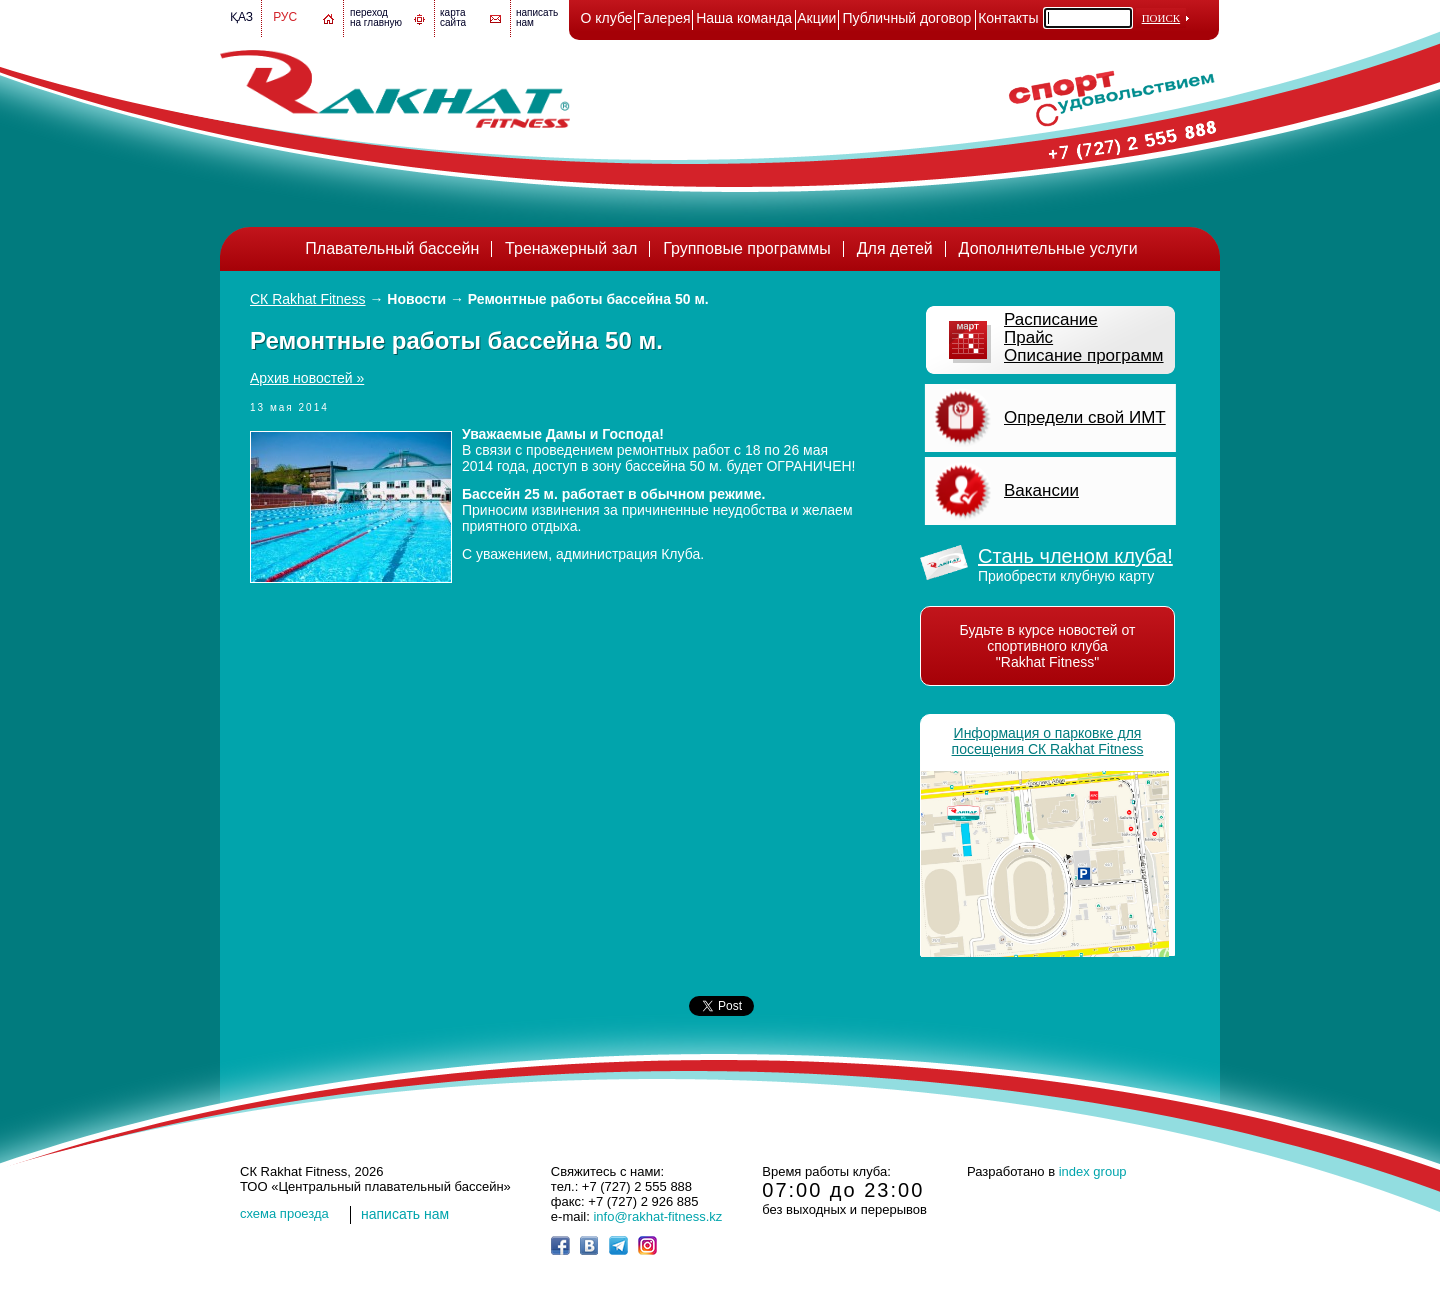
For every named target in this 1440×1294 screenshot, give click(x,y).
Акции (816, 18)
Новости (416, 299)
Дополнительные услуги (1048, 248)
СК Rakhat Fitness (308, 299)
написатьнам (537, 17)
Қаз (241, 17)
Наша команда (744, 18)
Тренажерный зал (571, 248)
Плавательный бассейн (392, 248)
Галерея (664, 18)
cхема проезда (284, 1213)
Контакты (1008, 18)
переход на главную (376, 17)
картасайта (453, 17)
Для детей (895, 248)
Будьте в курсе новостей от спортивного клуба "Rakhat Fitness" (1048, 646)
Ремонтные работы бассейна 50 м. (588, 299)
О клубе (607, 18)
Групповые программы (747, 248)
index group (1093, 1171)
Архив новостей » (307, 378)
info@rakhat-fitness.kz (657, 1216)
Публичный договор (907, 18)
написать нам (405, 1214)
